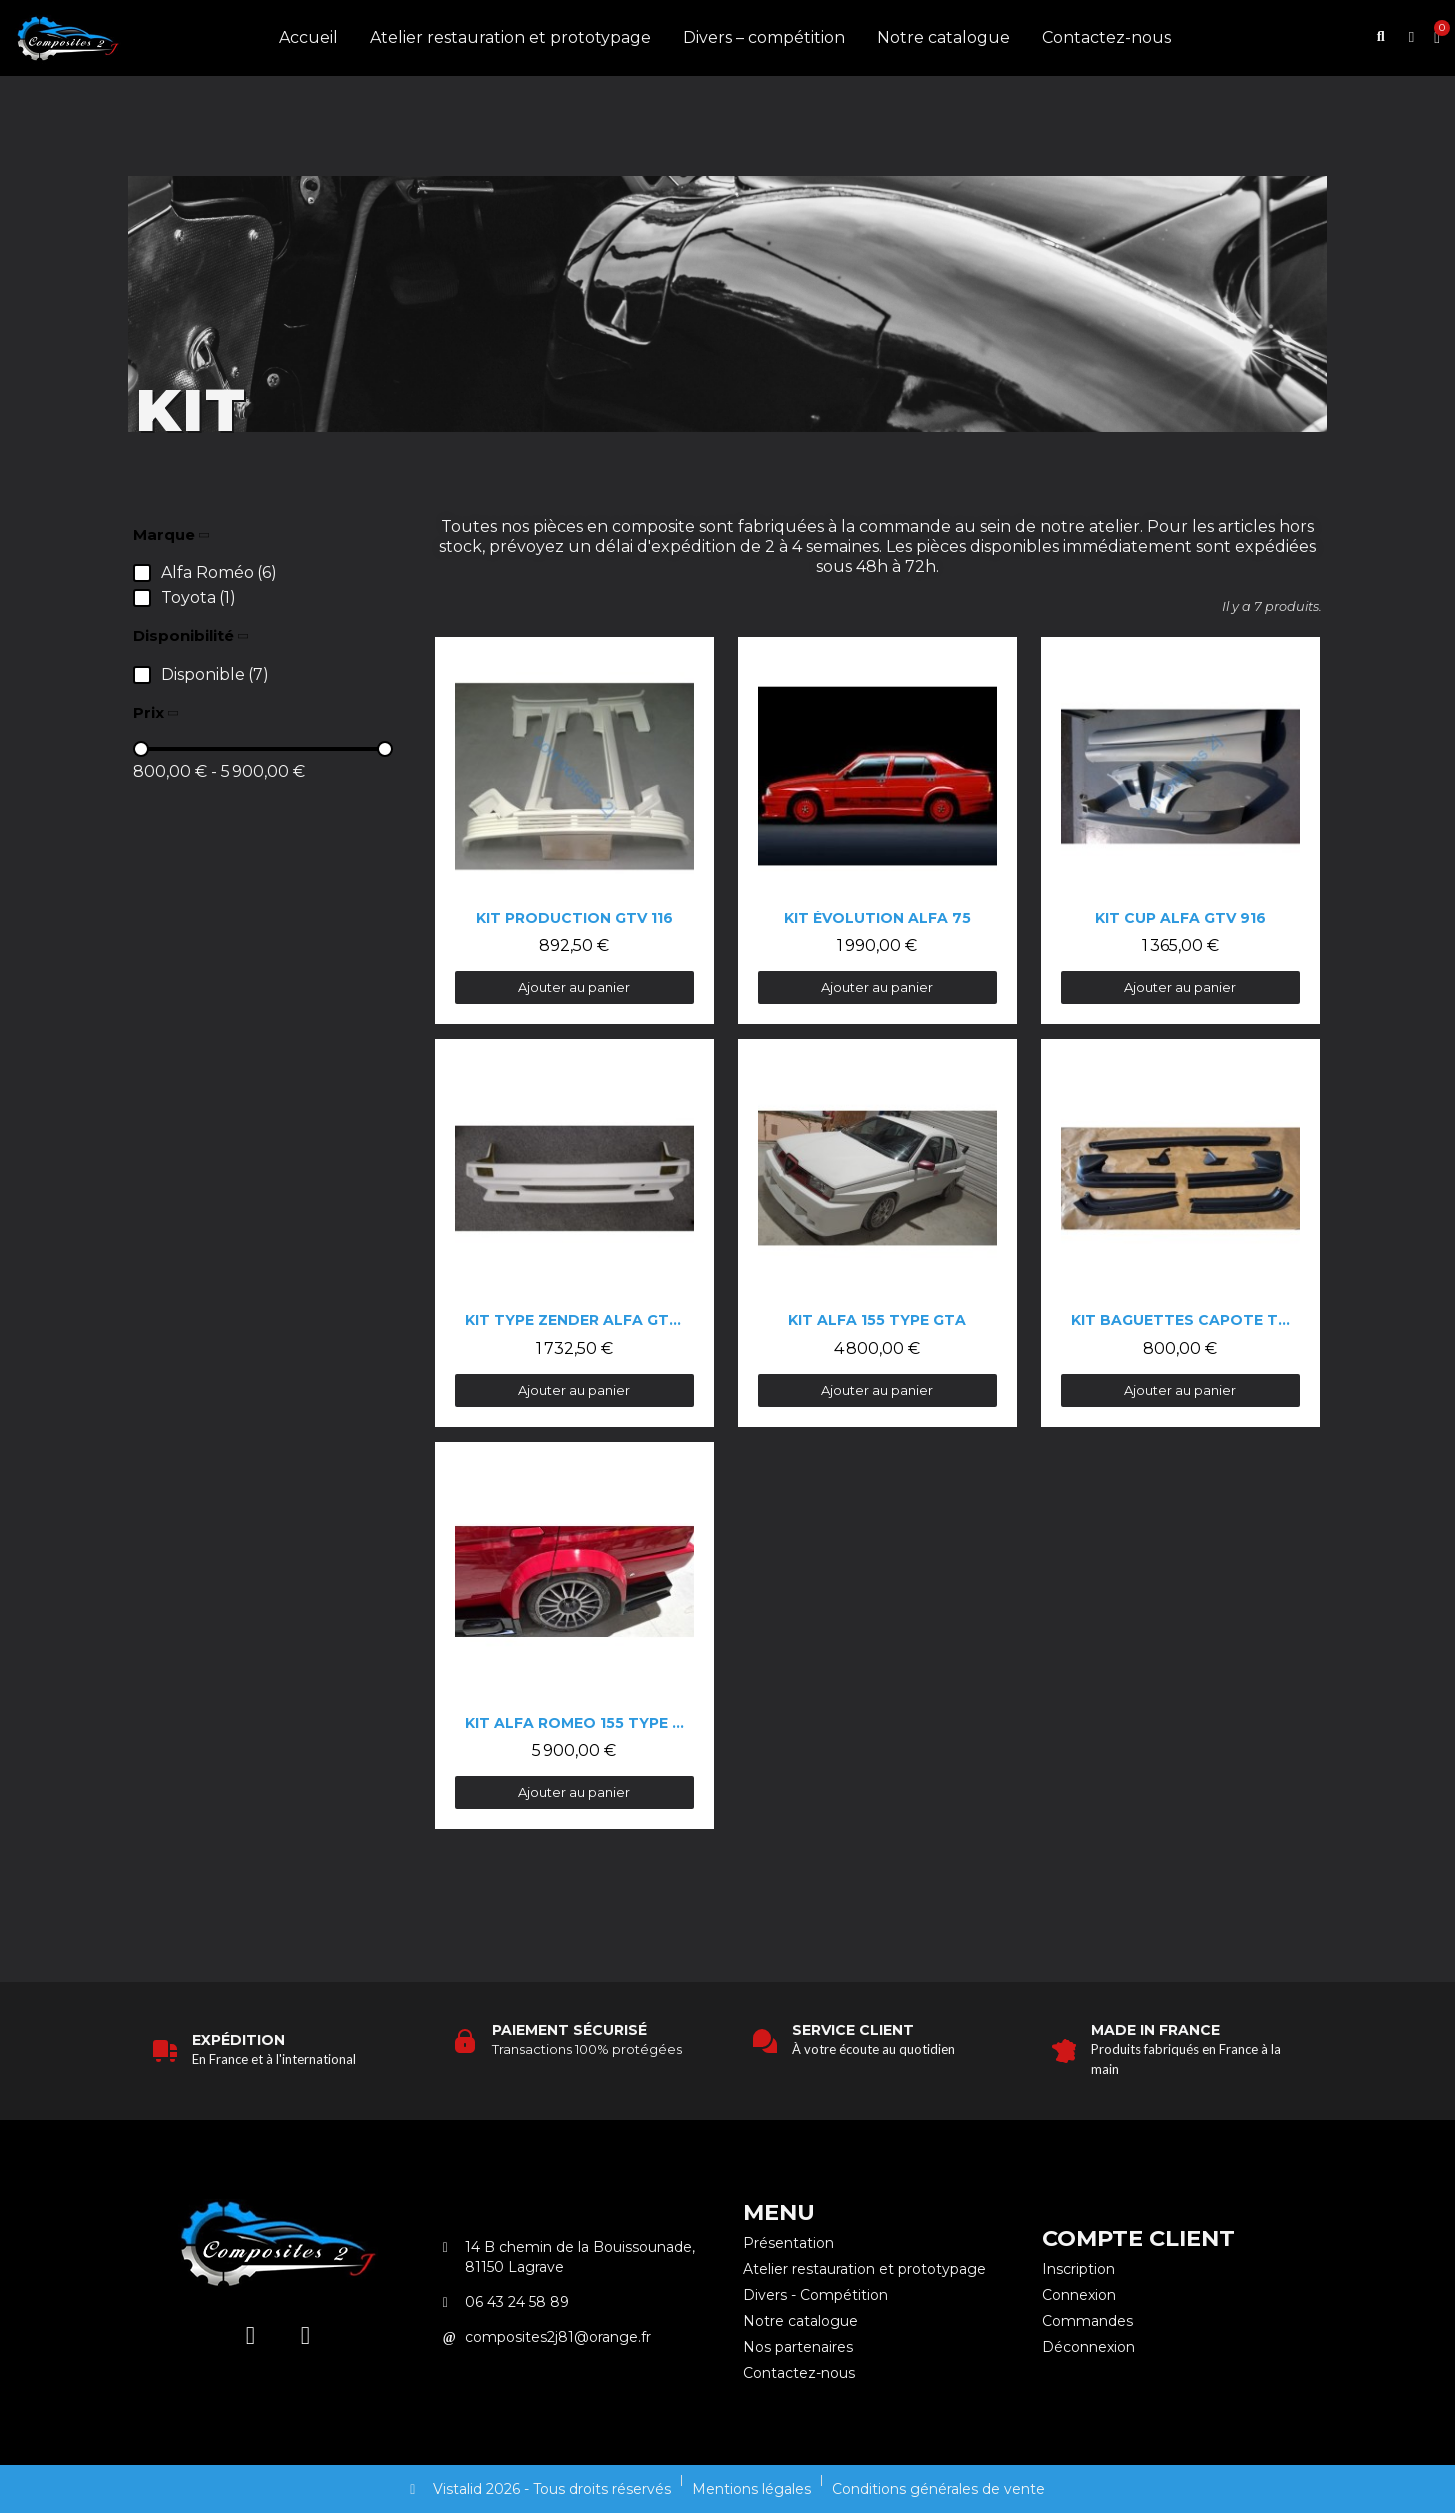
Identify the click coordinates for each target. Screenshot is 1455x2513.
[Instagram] (250, 2336)
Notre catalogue (943, 37)
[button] (1381, 39)
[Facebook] (305, 2336)
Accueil (308, 37)
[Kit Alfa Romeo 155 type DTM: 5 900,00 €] (574, 1635)
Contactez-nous (1106, 37)
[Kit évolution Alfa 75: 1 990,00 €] (877, 830)
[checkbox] (205, 573)
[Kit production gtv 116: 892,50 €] (574, 830)
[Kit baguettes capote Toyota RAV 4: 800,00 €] (1180, 1232)
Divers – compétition (764, 37)
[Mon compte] (1411, 37)
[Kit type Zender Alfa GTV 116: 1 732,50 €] (574, 1232)
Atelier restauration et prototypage (510, 37)
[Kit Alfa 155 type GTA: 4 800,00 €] (877, 1232)
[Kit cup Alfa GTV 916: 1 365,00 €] (1180, 830)
